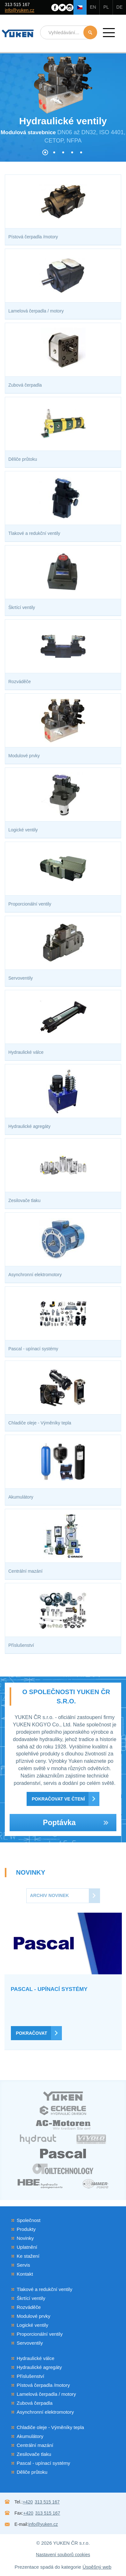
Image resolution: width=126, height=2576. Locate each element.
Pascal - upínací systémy (43, 2463)
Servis (23, 2265)
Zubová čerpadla (35, 2403)
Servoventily (30, 2343)
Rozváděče (29, 2307)
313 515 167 (17, 4)
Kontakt (25, 2274)
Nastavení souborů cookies (63, 2554)
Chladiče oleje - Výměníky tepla (50, 2427)
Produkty (26, 2229)
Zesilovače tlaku (34, 2454)
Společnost (28, 2220)
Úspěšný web (96, 2567)
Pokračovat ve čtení (58, 1798)
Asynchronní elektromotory (45, 2412)
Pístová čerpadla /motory (43, 2385)
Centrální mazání (35, 2445)
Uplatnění (27, 2247)
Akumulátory (30, 2436)
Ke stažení (28, 2256)
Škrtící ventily (31, 2298)
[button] (109, 32)
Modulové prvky (33, 2316)
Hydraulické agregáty (39, 2367)
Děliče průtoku (32, 2472)
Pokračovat (31, 2033)
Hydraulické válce (36, 2358)
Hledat (90, 32)
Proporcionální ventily (40, 2334)
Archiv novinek (49, 1895)
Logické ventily (32, 2325)
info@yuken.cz (19, 10)
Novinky (25, 2238)
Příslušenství (30, 2376)
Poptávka (75, 1822)
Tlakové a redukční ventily (44, 2289)
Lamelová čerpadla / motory (46, 2394)
